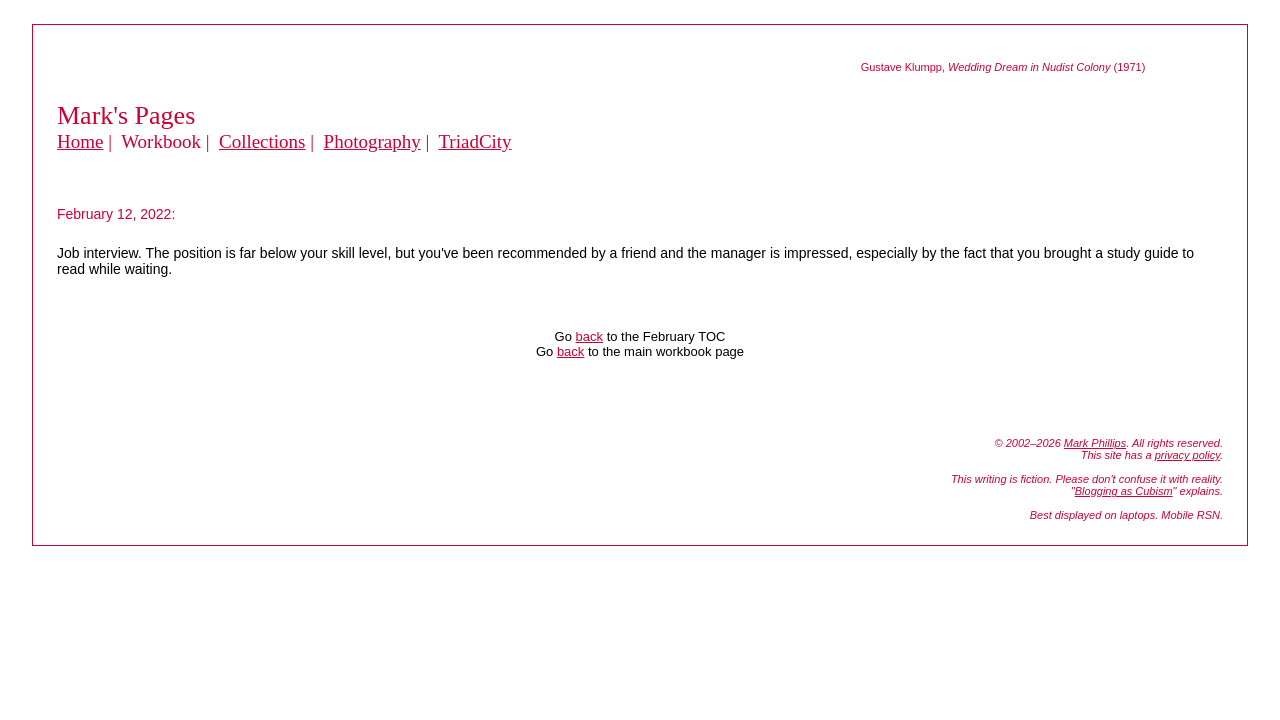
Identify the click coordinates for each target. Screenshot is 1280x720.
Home (80, 141)
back (589, 336)
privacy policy (1187, 455)
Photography (372, 141)
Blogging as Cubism (1124, 491)
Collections (262, 141)
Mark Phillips (1095, 443)
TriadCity (474, 141)
